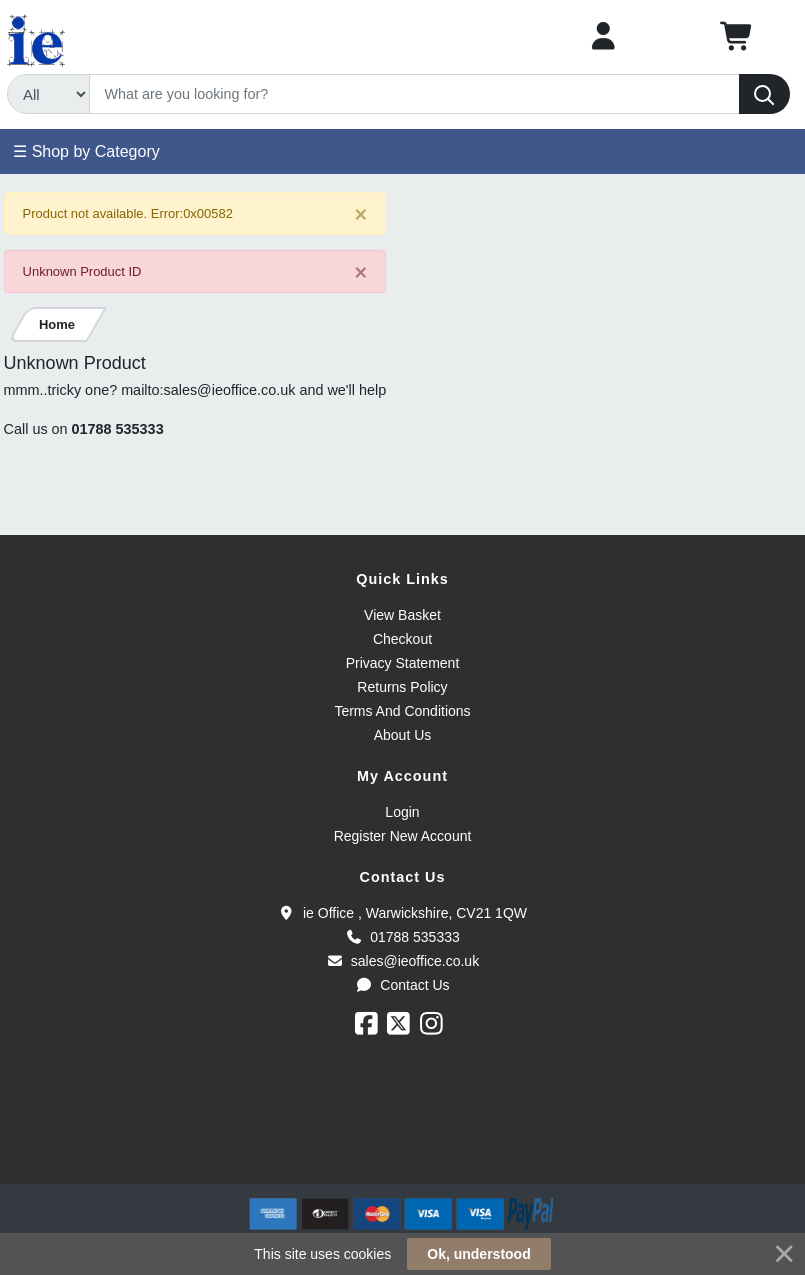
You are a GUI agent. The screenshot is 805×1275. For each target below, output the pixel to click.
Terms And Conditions (402, 711)
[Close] (361, 214)
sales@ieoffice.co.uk (402, 961)
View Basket (402, 615)
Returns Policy (402, 687)
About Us (403, 735)
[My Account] (603, 36)
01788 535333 (118, 429)
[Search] (414, 94)
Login (402, 812)
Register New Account (403, 836)
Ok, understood (478, 1254)
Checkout (402, 639)
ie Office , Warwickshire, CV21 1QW (402, 913)
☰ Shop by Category (86, 151)
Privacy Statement (403, 663)
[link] (403, 1147)
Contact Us (402, 985)
